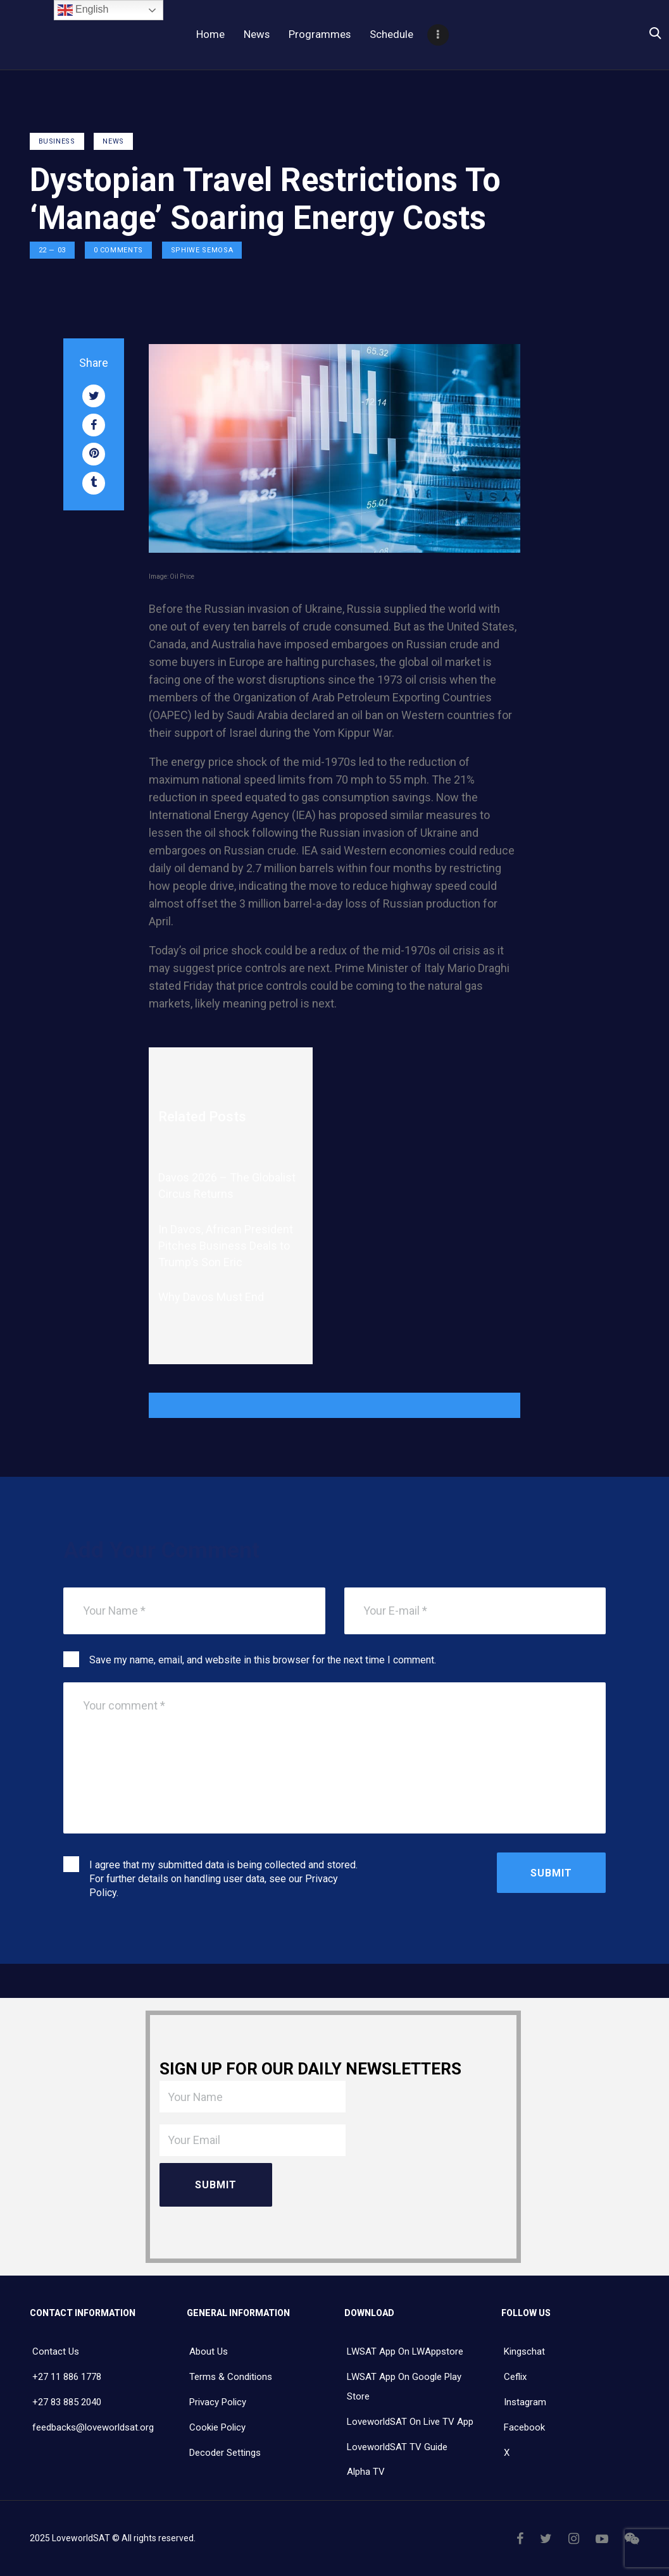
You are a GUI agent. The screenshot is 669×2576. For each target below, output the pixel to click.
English (83, 10)
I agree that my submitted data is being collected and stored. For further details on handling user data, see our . (223, 1879)
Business (57, 141)
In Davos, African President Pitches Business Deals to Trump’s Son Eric (225, 1246)
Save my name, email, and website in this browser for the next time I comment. (262, 1660)
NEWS (113, 141)
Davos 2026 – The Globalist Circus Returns (227, 1185)
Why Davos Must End (211, 1296)
